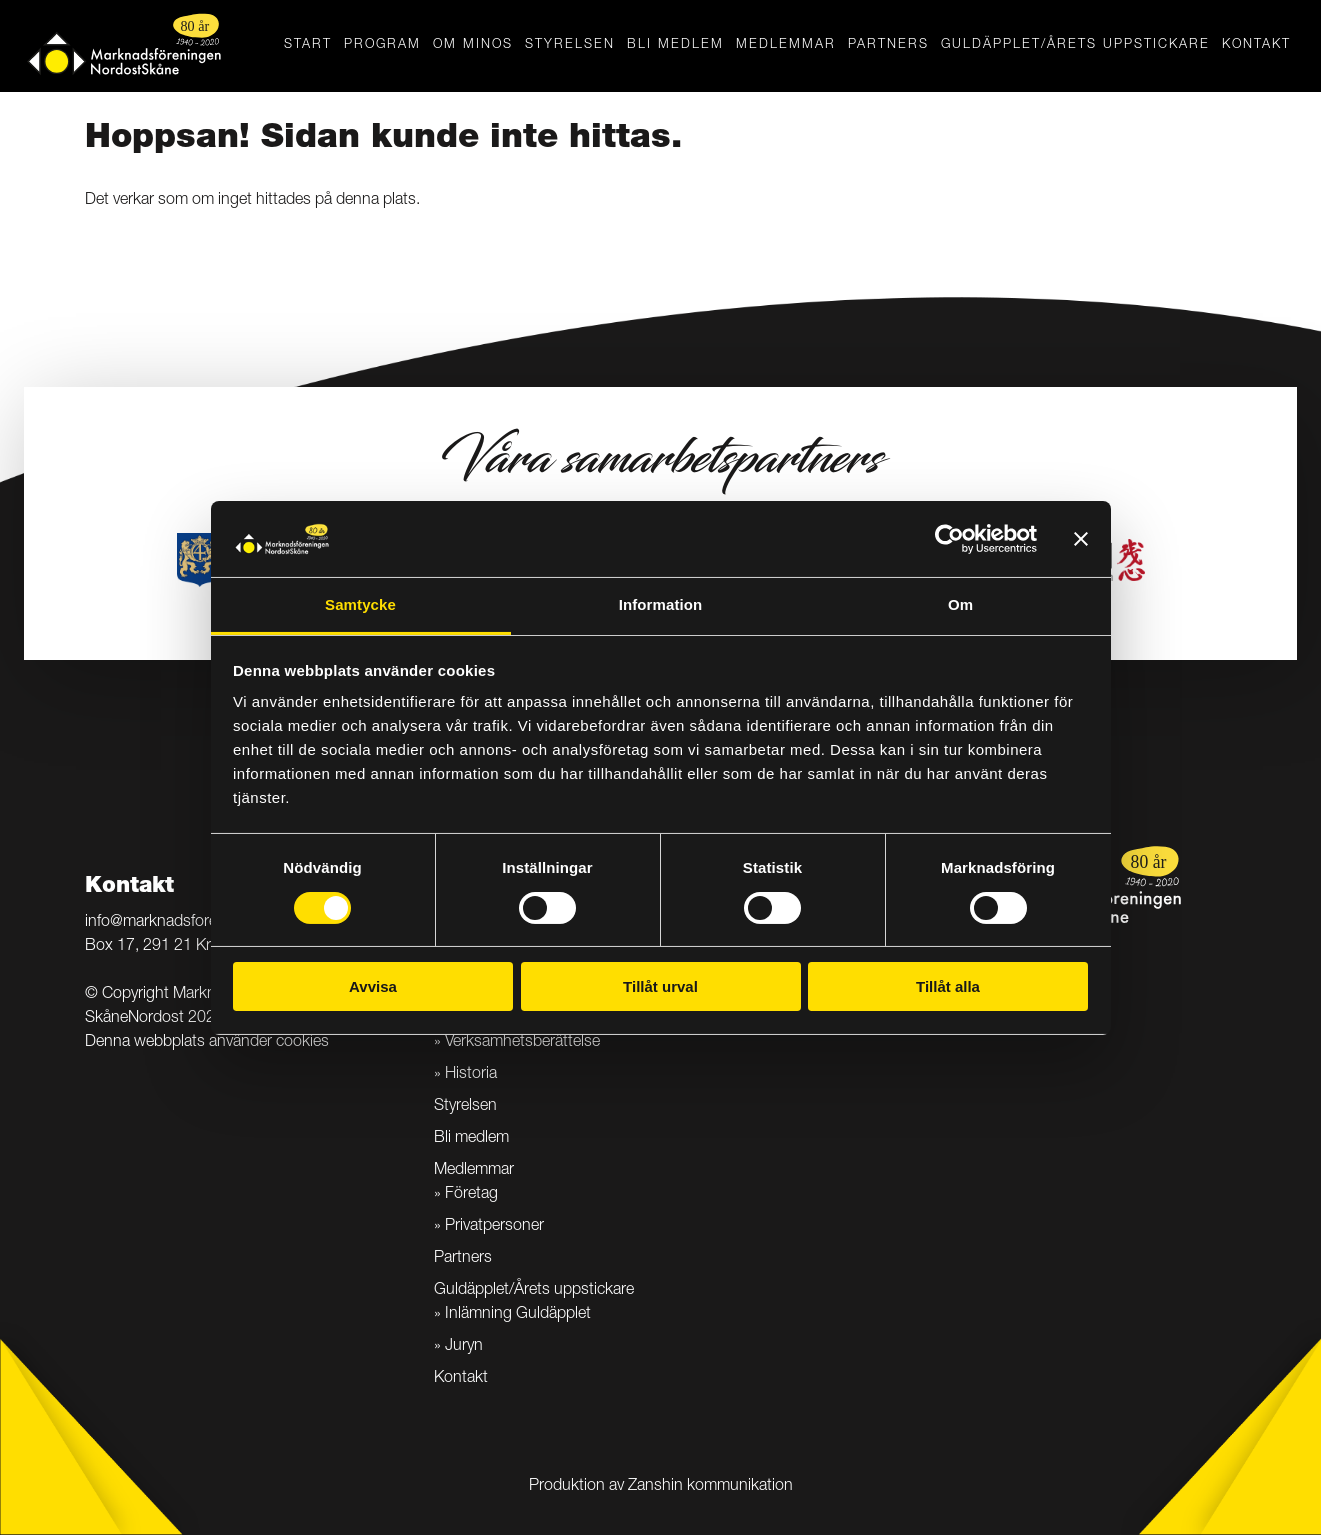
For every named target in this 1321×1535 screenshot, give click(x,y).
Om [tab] (960, 604)
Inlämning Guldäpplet (518, 1315)
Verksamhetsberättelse (522, 1043)
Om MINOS (473, 45)
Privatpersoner (494, 1227)
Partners (888, 45)
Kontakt (1256, 45)
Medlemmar (786, 45)
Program (382, 45)
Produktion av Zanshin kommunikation (661, 1487)
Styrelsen (570, 45)
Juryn (464, 1347)
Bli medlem (675, 45)
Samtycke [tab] (360, 604)
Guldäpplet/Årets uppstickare (1075, 45)
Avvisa (373, 986)
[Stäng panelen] (1081, 539)
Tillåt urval (660, 986)
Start (308, 45)
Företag (471, 1195)
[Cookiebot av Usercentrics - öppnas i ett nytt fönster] (949, 539)
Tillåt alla (948, 986)
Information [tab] (661, 604)
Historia (471, 1075)
